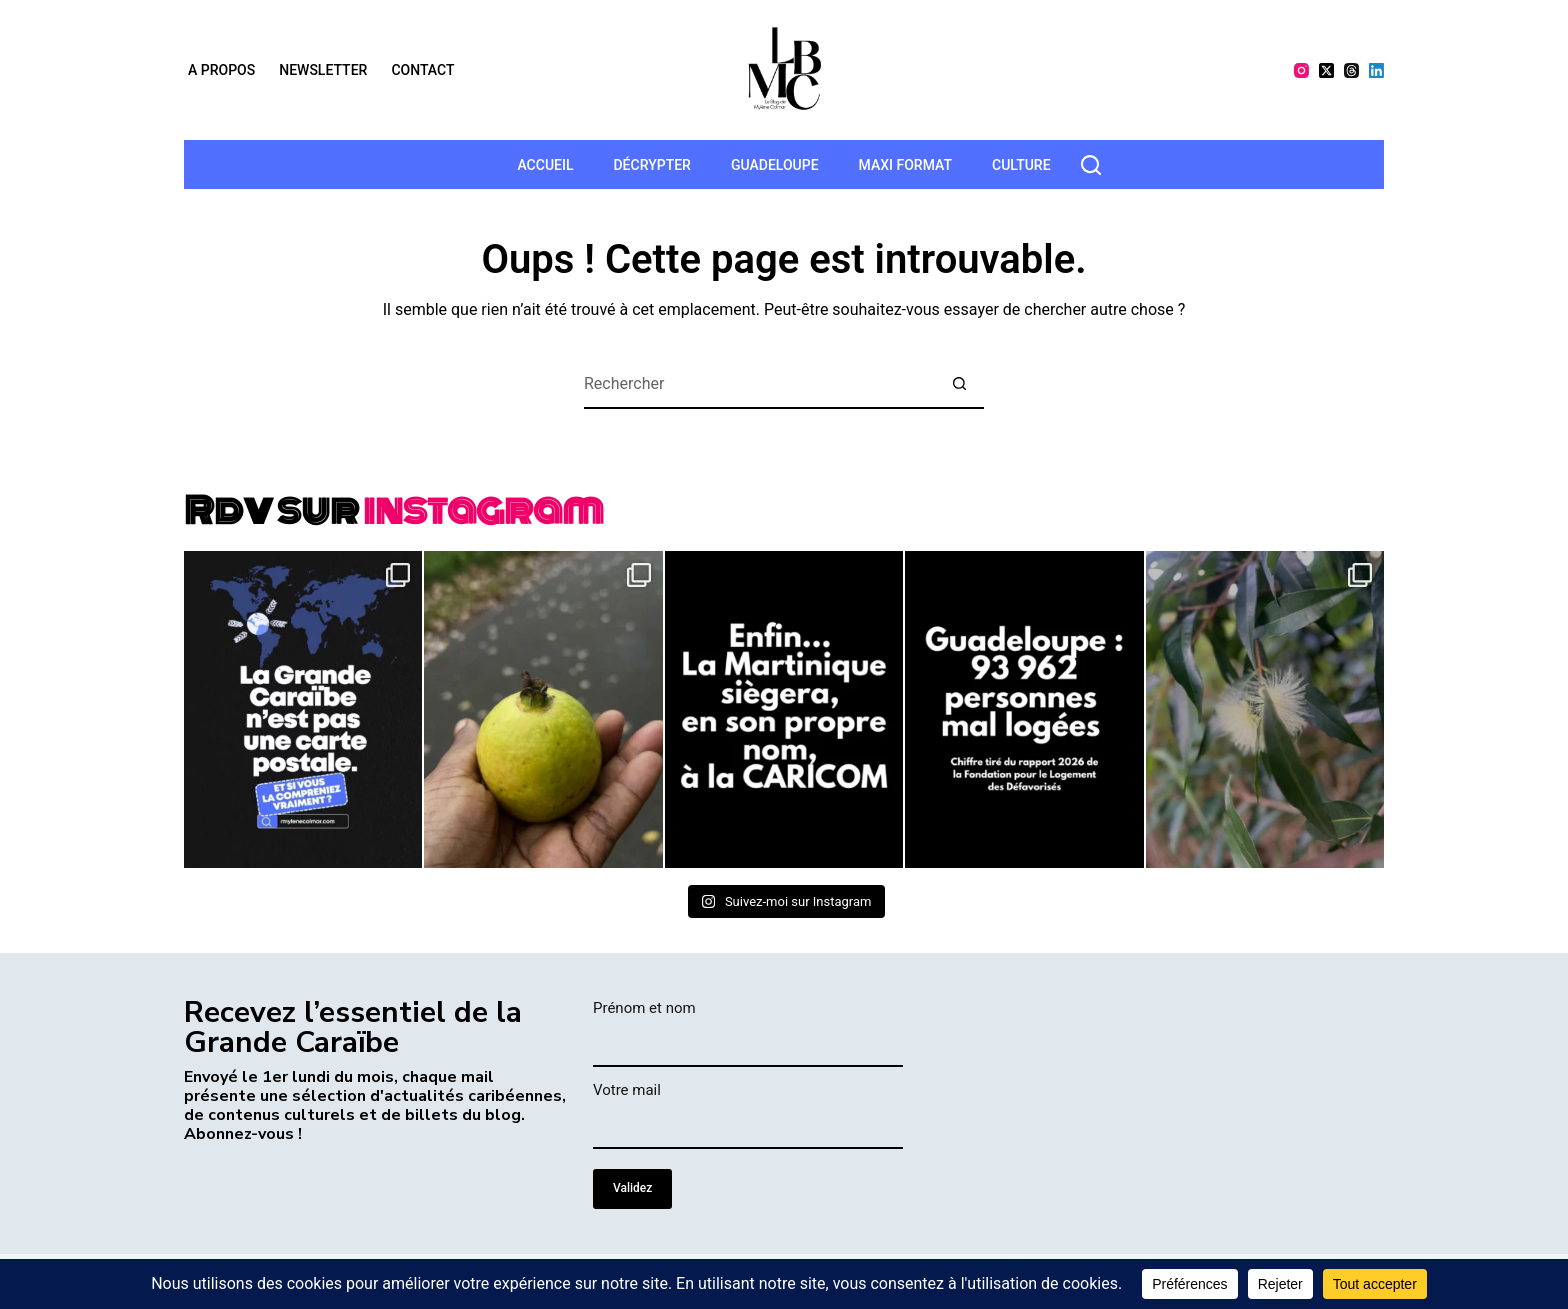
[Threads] (1351, 70)
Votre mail (627, 1090)
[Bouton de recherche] (959, 384)
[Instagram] (1301, 70)
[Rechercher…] (759, 384)
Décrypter (651, 165)
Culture (1021, 165)
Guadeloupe (775, 165)
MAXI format (905, 165)
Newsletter (323, 70)
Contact (422, 70)
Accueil (545, 165)
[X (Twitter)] (1326, 70)
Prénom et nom (644, 1008)
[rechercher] (1091, 165)
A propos (221, 70)
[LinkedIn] (1376, 70)
